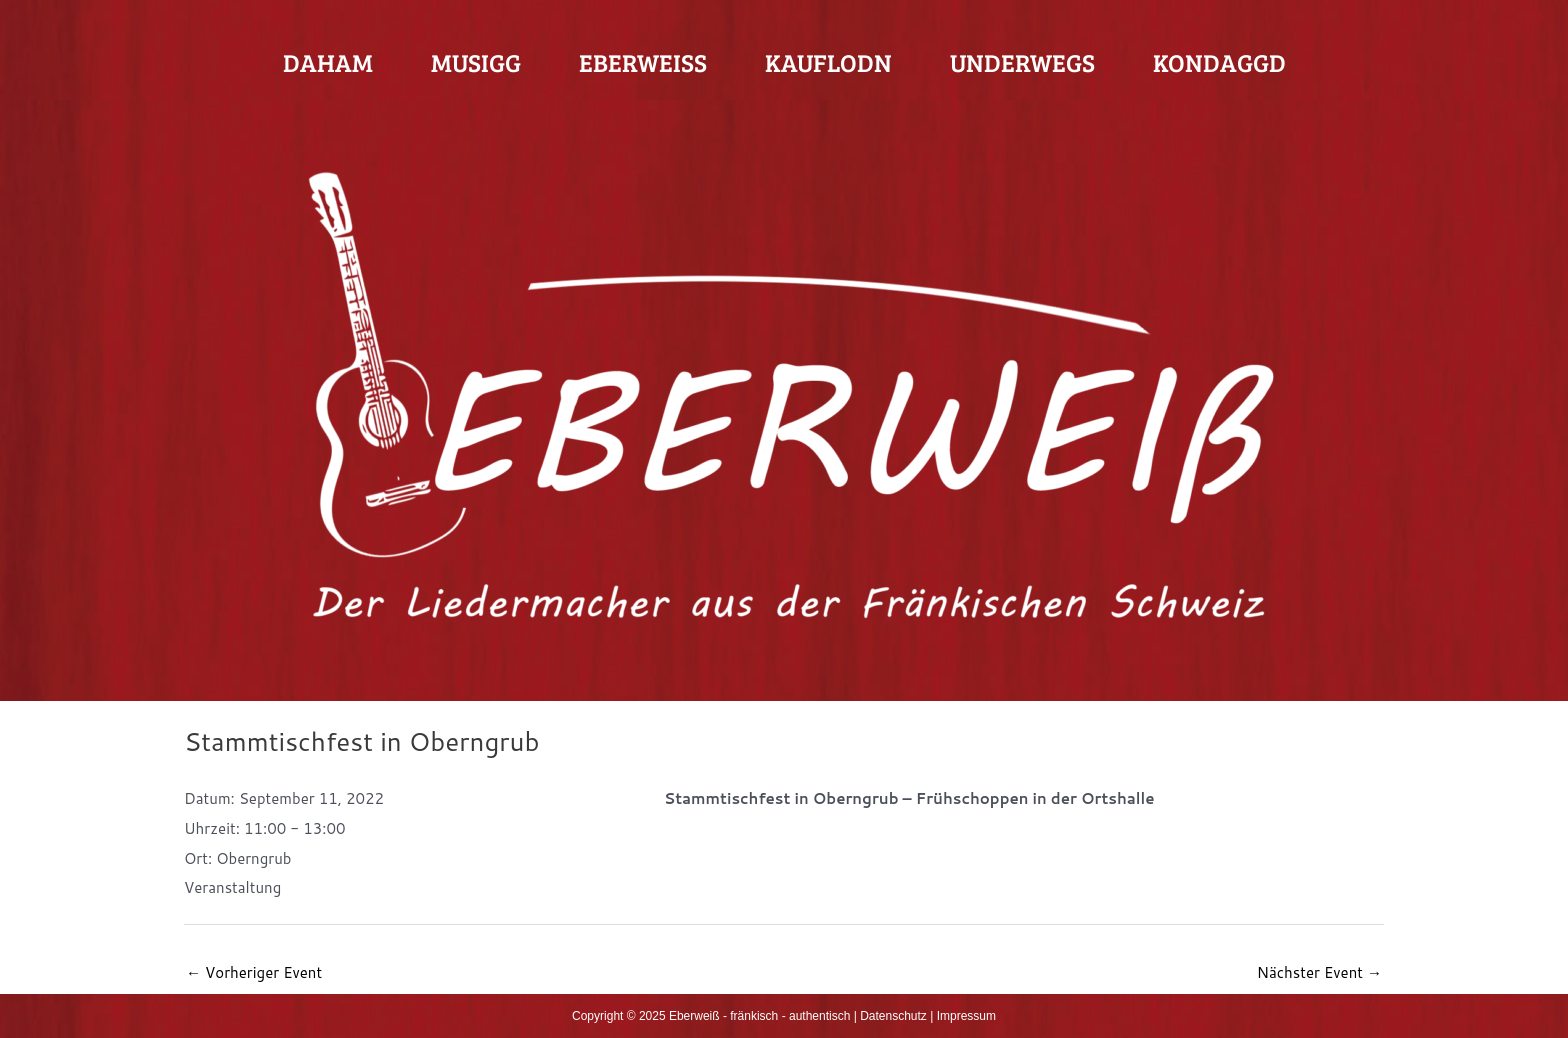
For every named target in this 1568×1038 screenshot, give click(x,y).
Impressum (966, 1016)
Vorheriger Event (254, 972)
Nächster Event (1319, 972)
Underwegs (1022, 62)
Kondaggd (1219, 62)
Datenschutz (893, 1016)
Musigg (476, 62)
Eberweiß (643, 62)
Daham (328, 62)
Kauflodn (828, 62)
